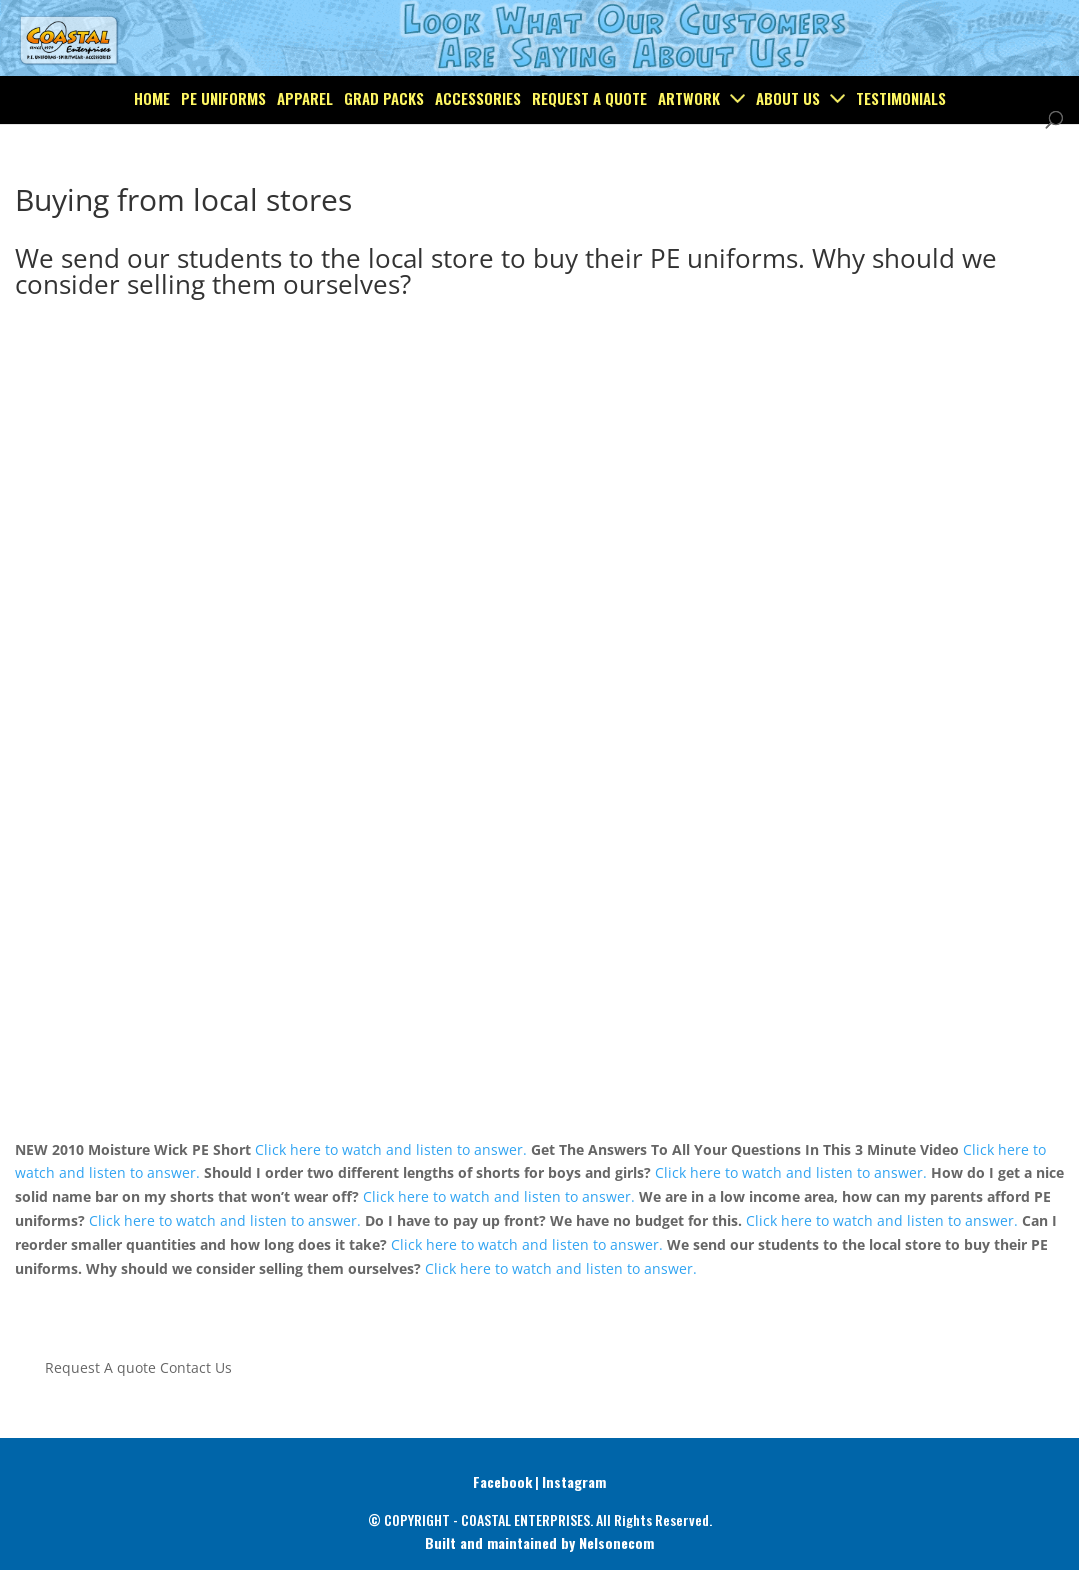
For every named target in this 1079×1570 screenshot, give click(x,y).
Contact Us (196, 1367)
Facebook (502, 1481)
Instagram (574, 1481)
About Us (788, 144)
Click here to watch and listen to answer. (391, 1149)
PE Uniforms (223, 144)
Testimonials (901, 144)
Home (152, 144)
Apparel (305, 144)
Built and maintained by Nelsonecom (539, 1542)
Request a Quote (589, 144)
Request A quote (100, 1367)
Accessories (478, 144)
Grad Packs (384, 144)
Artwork (689, 144)
